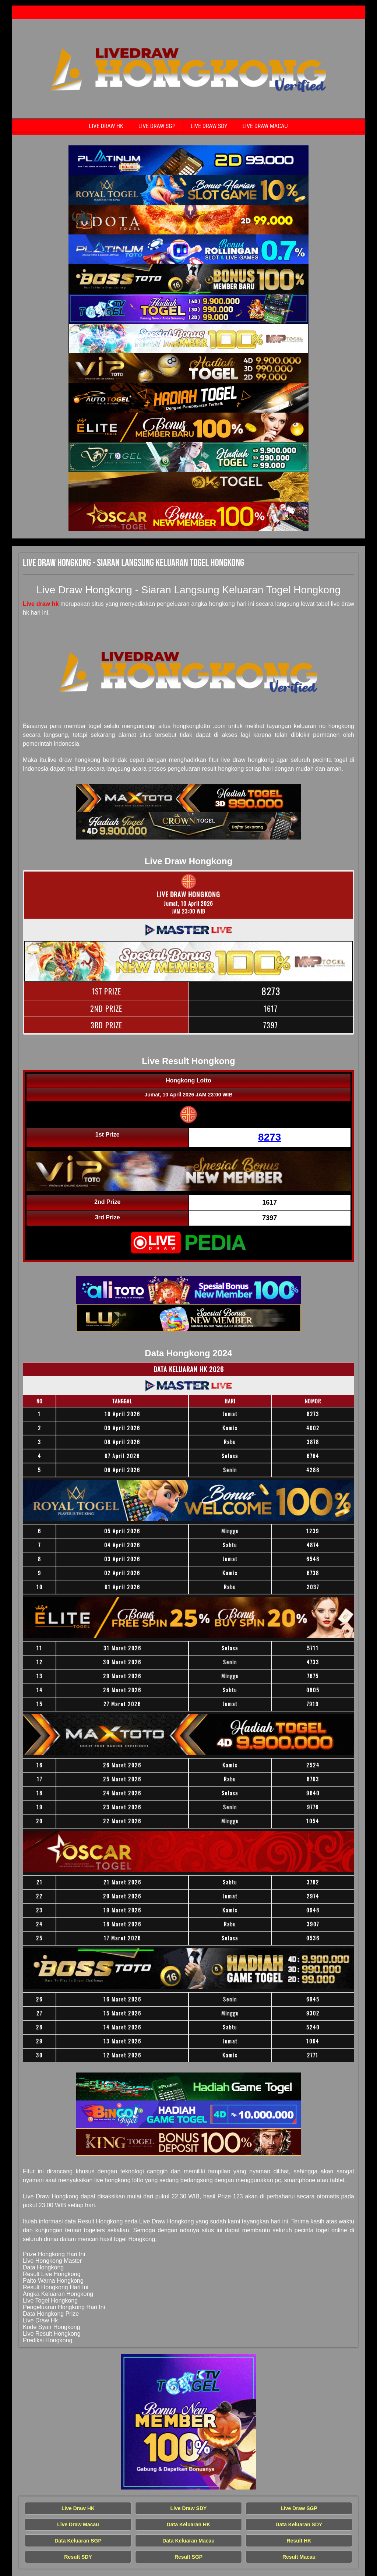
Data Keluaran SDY (299, 2524)
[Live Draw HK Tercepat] (188, 160)
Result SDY (78, 2557)
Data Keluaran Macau (188, 2541)
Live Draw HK (106, 126)
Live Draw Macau (265, 126)
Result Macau (299, 2557)
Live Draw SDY (209, 126)
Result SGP (188, 2557)
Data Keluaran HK (188, 2524)
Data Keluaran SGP (78, 2541)
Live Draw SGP (157, 126)
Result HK (299, 2541)
